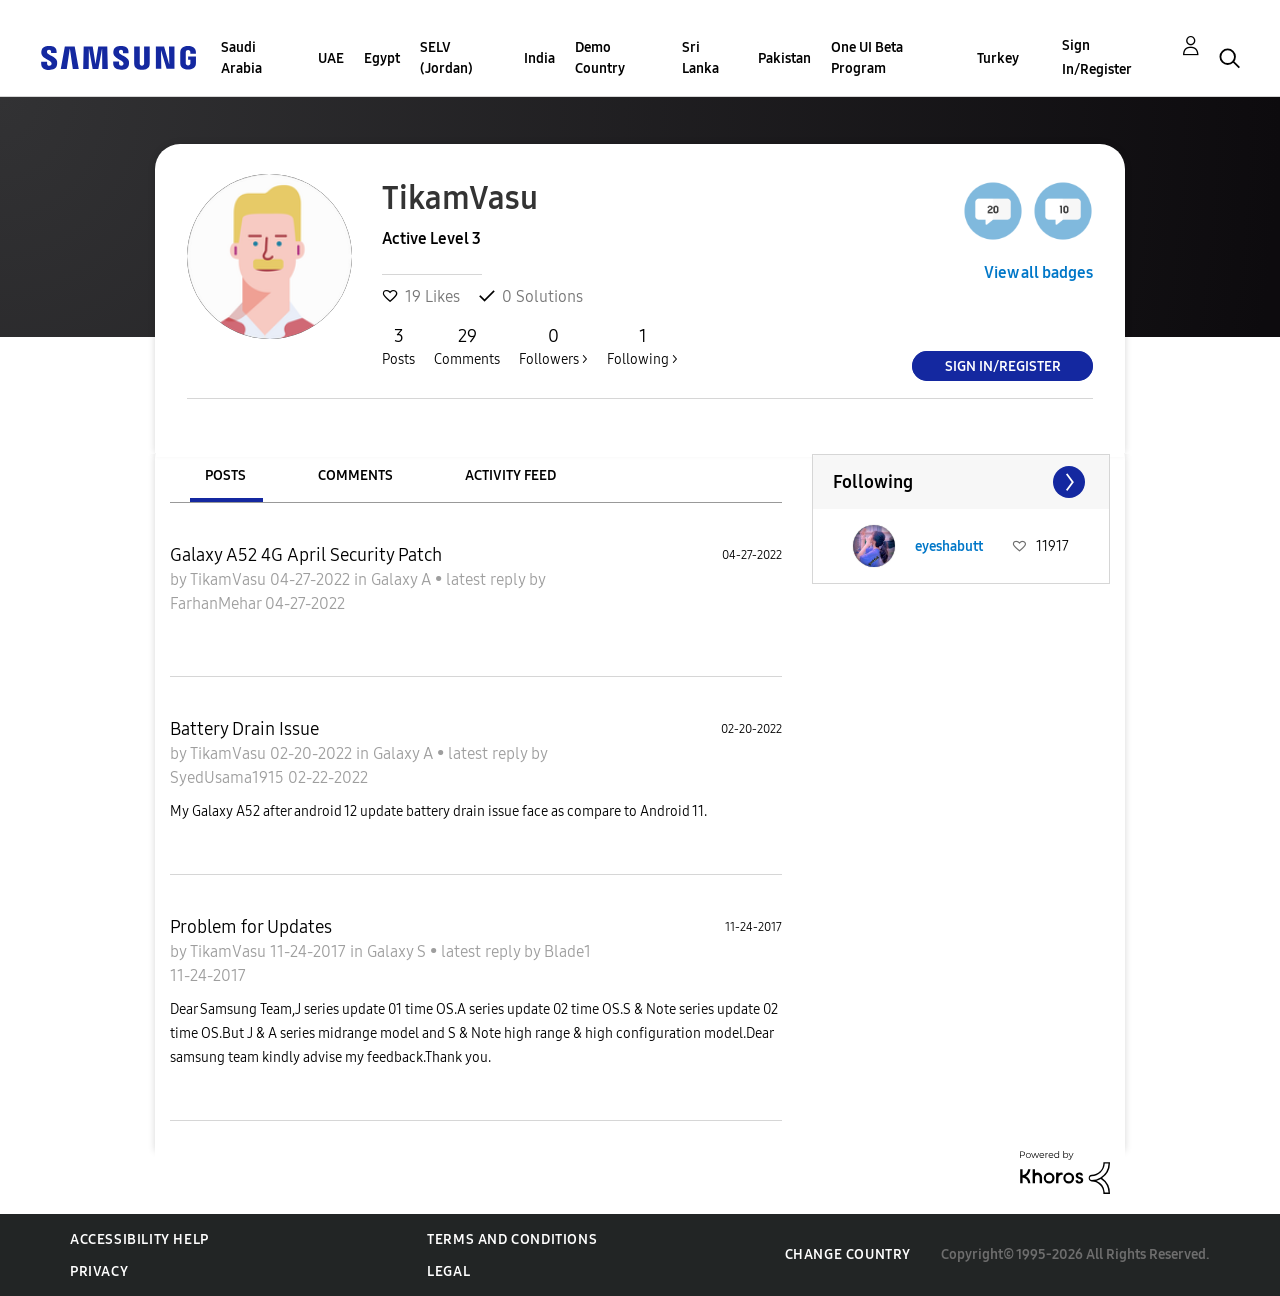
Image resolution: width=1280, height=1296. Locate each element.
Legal (448, 1271)
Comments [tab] (355, 475)
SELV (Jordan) (446, 58)
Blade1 (567, 951)
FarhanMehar (217, 603)
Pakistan (784, 58)
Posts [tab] (225, 475)
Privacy (99, 1271)
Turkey (998, 58)
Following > (642, 346)
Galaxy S (398, 951)
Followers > (553, 346)
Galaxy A (403, 579)
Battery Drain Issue (244, 729)
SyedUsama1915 (229, 777)
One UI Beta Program (867, 58)
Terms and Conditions (512, 1239)
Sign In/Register (1097, 57)
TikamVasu (230, 579)
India (539, 58)
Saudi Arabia (241, 58)
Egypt (382, 58)
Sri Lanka (700, 58)
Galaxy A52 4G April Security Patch (306, 555)
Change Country (848, 1254)
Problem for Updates (251, 927)
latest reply (487, 579)
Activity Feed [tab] (510, 475)
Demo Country (600, 58)
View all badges (1038, 272)
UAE (331, 58)
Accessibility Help (139, 1239)
